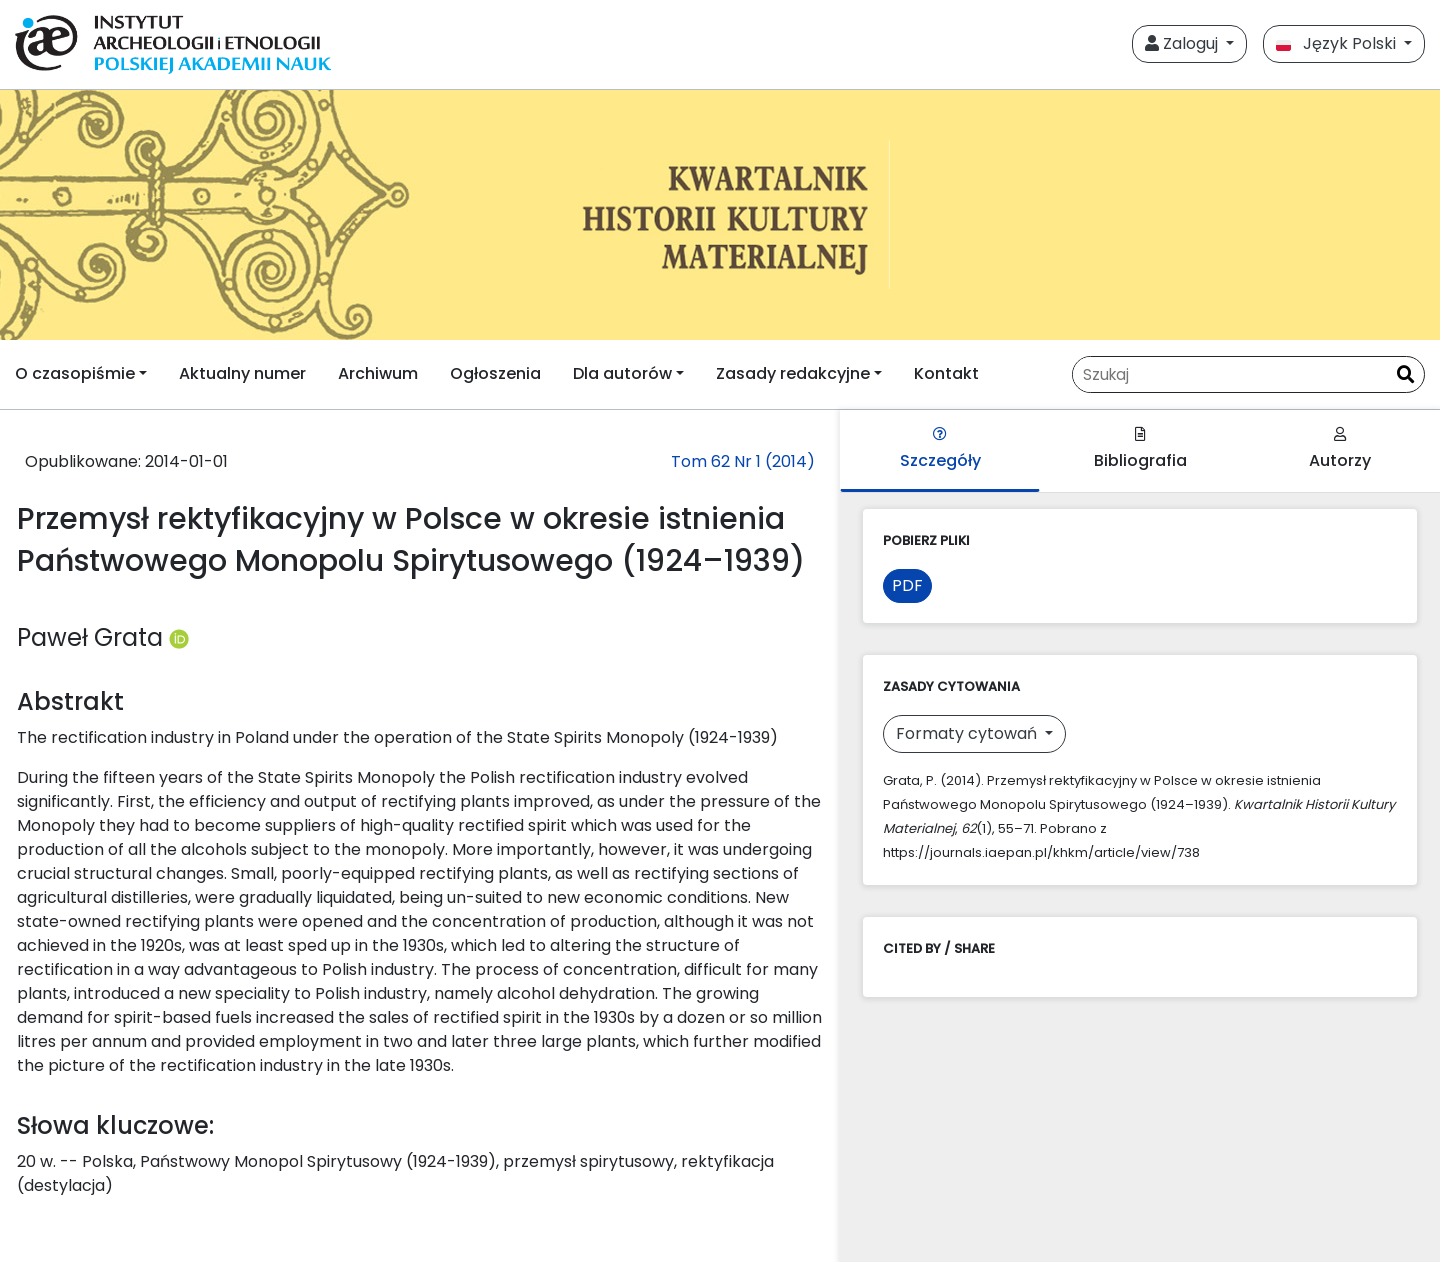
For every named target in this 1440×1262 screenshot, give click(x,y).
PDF (907, 585)
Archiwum (378, 373)
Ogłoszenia (495, 373)
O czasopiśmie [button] (75, 373)
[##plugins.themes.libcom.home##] (720, 215)
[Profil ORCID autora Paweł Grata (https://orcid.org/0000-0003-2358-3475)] (179, 637)
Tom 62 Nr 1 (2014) (743, 461)
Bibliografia (1140, 449)
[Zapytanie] (1230, 374)
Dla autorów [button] (622, 373)
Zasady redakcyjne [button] (793, 373)
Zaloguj (1183, 43)
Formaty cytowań (968, 733)
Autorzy (1340, 449)
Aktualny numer (242, 373)
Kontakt (946, 373)
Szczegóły (940, 449)
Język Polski (1338, 43)
